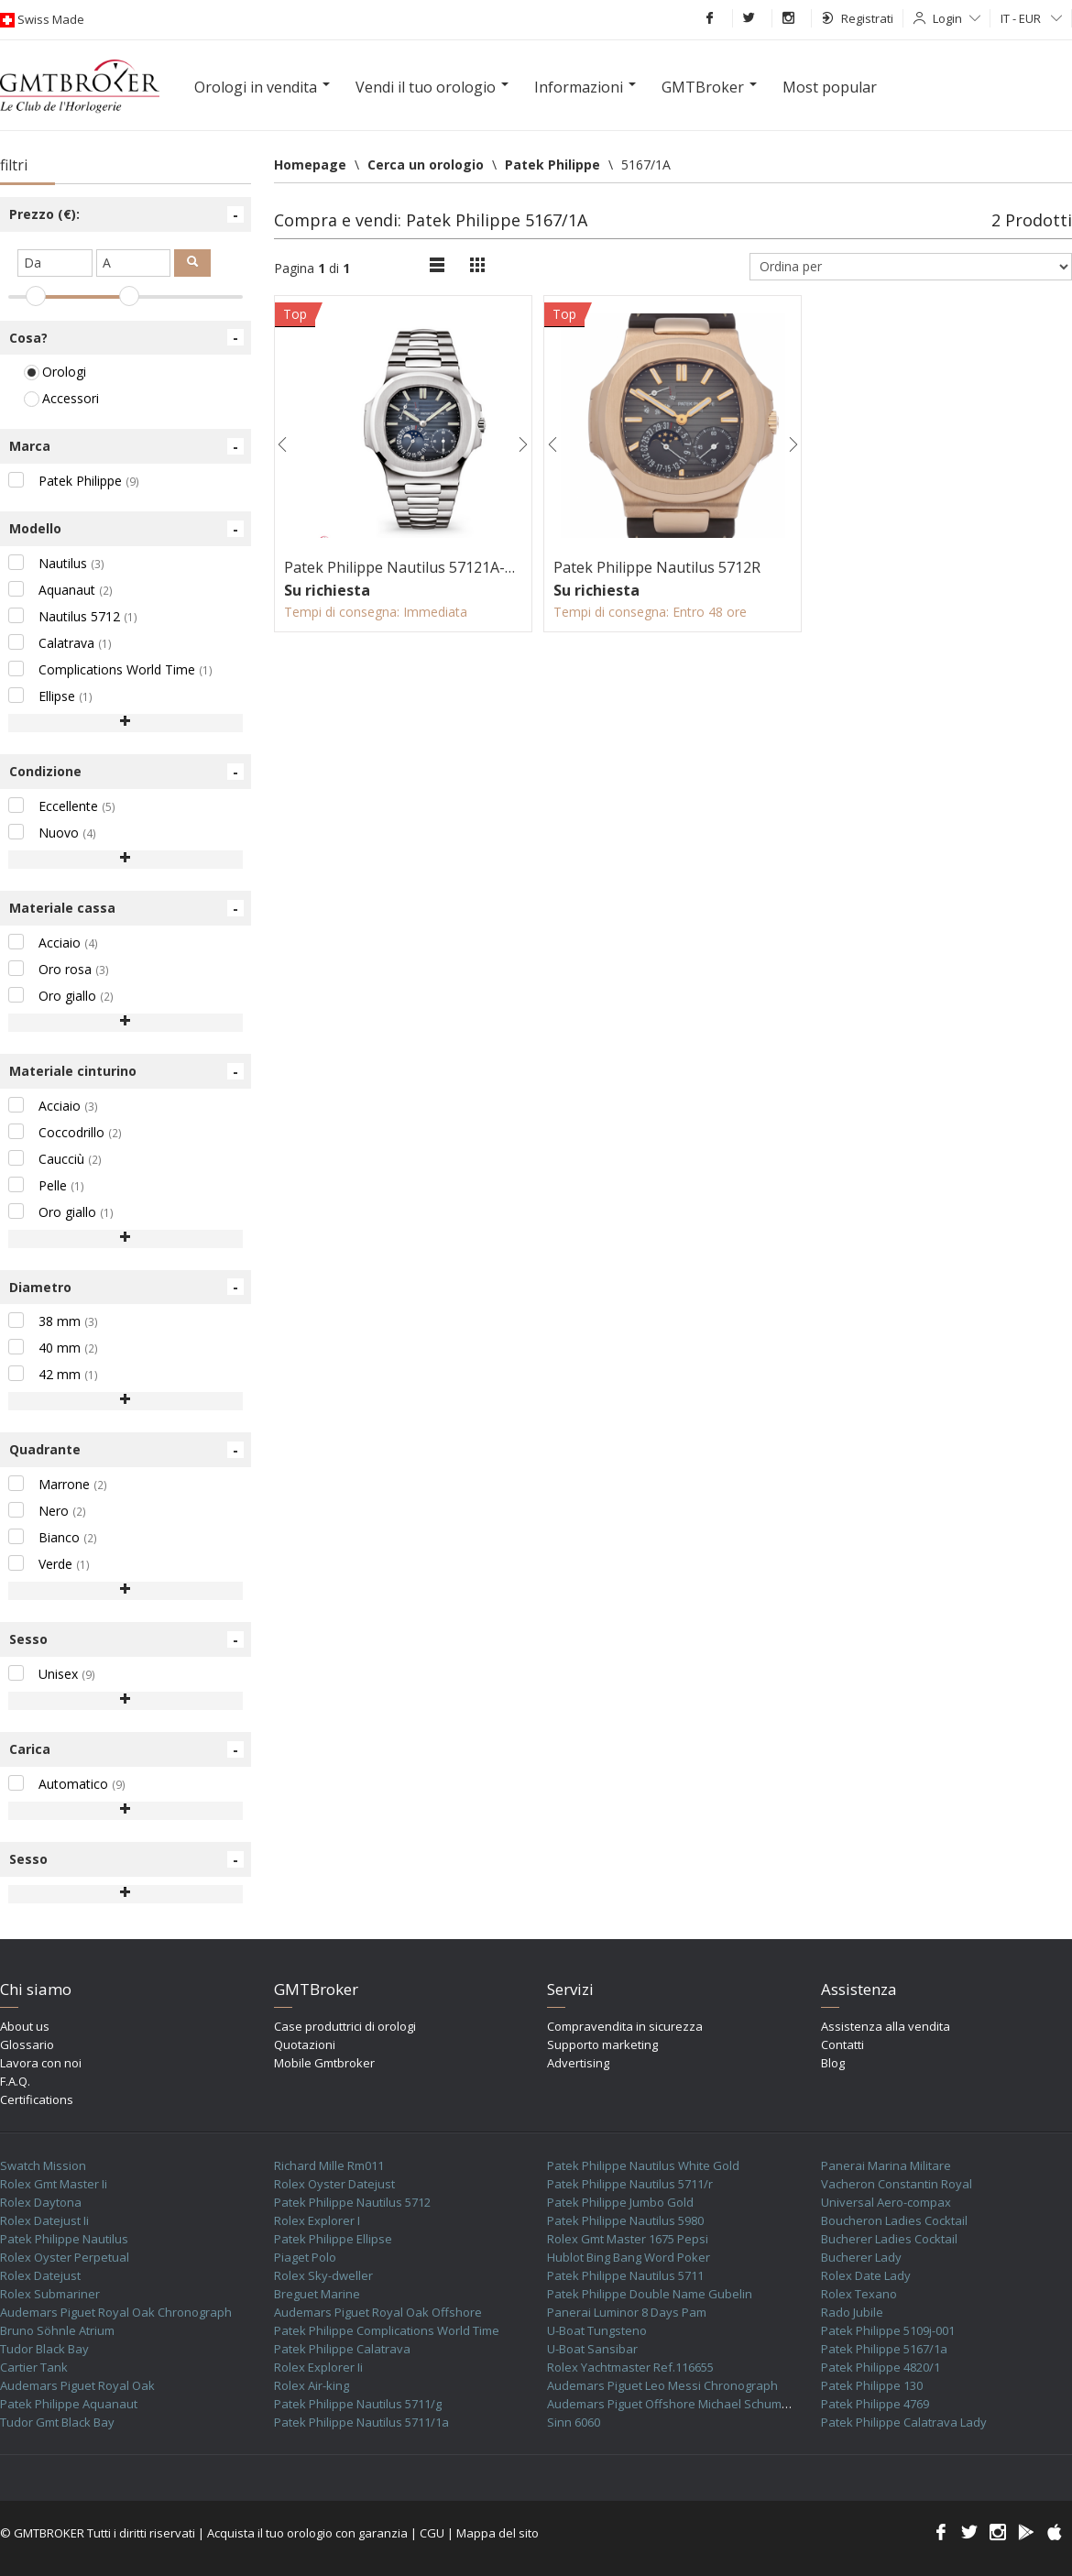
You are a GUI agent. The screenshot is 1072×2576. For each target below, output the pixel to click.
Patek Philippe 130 (872, 2385)
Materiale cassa (126, 908)
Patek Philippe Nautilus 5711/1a (361, 2422)
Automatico (67, 1783)
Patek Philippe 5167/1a (884, 2348)
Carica (126, 1749)
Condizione (126, 772)
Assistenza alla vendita (885, 2026)
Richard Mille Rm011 (329, 2165)
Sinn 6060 (573, 2422)
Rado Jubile (852, 2312)
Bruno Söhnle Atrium (57, 2330)
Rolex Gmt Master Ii (53, 2184)
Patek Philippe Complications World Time (386, 2330)
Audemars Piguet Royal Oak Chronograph (116, 2312)
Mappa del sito (497, 2533)
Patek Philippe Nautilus (64, 2239)
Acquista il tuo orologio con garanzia (307, 2533)
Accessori (61, 398)
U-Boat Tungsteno (597, 2330)
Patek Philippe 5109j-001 (888, 2330)
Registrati (857, 18)
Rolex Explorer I (317, 2220)
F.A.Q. (15, 2081)
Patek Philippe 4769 (875, 2403)
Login (956, 18)
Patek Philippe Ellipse (333, 2239)
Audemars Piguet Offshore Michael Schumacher (680, 2403)
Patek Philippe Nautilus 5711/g (358, 2403)
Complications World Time (110, 669)
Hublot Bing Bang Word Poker (628, 2257)
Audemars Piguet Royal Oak (77, 2385)
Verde (49, 1564)
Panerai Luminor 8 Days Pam (626, 2312)
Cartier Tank (34, 2367)
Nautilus (56, 563)
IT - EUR (1031, 18)
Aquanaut (60, 589)
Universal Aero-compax (886, 2202)
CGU (432, 2533)
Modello (126, 529)
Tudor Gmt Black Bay (57, 2422)
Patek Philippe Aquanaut (68, 2403)
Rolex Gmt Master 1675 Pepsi (627, 2239)
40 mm (53, 1347)
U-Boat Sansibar (592, 2348)
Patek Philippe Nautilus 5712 (352, 2202)
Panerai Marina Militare (886, 2165)
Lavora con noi (41, 2063)
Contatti (842, 2044)
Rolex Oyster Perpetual (64, 2257)
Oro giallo (61, 995)
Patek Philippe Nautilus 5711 (625, 2275)
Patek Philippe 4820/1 (880, 2367)
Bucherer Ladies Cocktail (889, 2239)
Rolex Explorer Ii (318, 2367)
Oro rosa (58, 969)
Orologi (55, 371)
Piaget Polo (305, 2257)
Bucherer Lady (861, 2257)
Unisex (51, 1674)
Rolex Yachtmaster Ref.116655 (630, 2367)
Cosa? (126, 337)
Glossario (27, 2044)
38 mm (53, 1321)
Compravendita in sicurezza (625, 2026)
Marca (126, 446)
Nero (47, 1510)
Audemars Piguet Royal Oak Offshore (378, 2312)
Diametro (126, 1287)
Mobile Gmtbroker (324, 2063)
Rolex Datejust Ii (44, 2220)
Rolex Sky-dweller (323, 2275)
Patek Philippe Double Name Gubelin (649, 2294)
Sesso (126, 1639)
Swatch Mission (43, 2165)
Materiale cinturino (126, 1071)
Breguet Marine (317, 2294)
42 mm (53, 1374)
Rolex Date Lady (866, 2275)
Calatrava (60, 643)
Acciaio (53, 942)
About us (24, 2026)
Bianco (52, 1537)
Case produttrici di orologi (345, 2026)
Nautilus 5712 (72, 616)
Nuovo (52, 832)
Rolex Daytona (41, 2202)
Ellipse (50, 696)
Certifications (36, 2099)
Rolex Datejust (40, 2275)
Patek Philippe (73, 480)
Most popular (829, 87)
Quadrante (126, 1450)
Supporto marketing (602, 2044)
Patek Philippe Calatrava (342, 2348)
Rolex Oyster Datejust (334, 2184)
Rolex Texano (859, 2294)
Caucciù (55, 1158)
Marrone (57, 1484)
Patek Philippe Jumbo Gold (620, 2202)
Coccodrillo (65, 1132)
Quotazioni (304, 2044)
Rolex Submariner (50, 2294)
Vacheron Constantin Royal (896, 2184)
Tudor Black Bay (44, 2348)
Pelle (46, 1185)
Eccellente (61, 806)
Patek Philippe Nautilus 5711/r (630, 2184)
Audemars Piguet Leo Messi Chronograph (662, 2385)
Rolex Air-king (311, 2385)
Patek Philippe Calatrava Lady (904, 2422)
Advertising (578, 2063)
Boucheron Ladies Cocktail (894, 2220)
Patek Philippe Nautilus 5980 (625, 2220)
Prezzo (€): (126, 214)
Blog (833, 2063)
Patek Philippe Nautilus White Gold (643, 2165)
